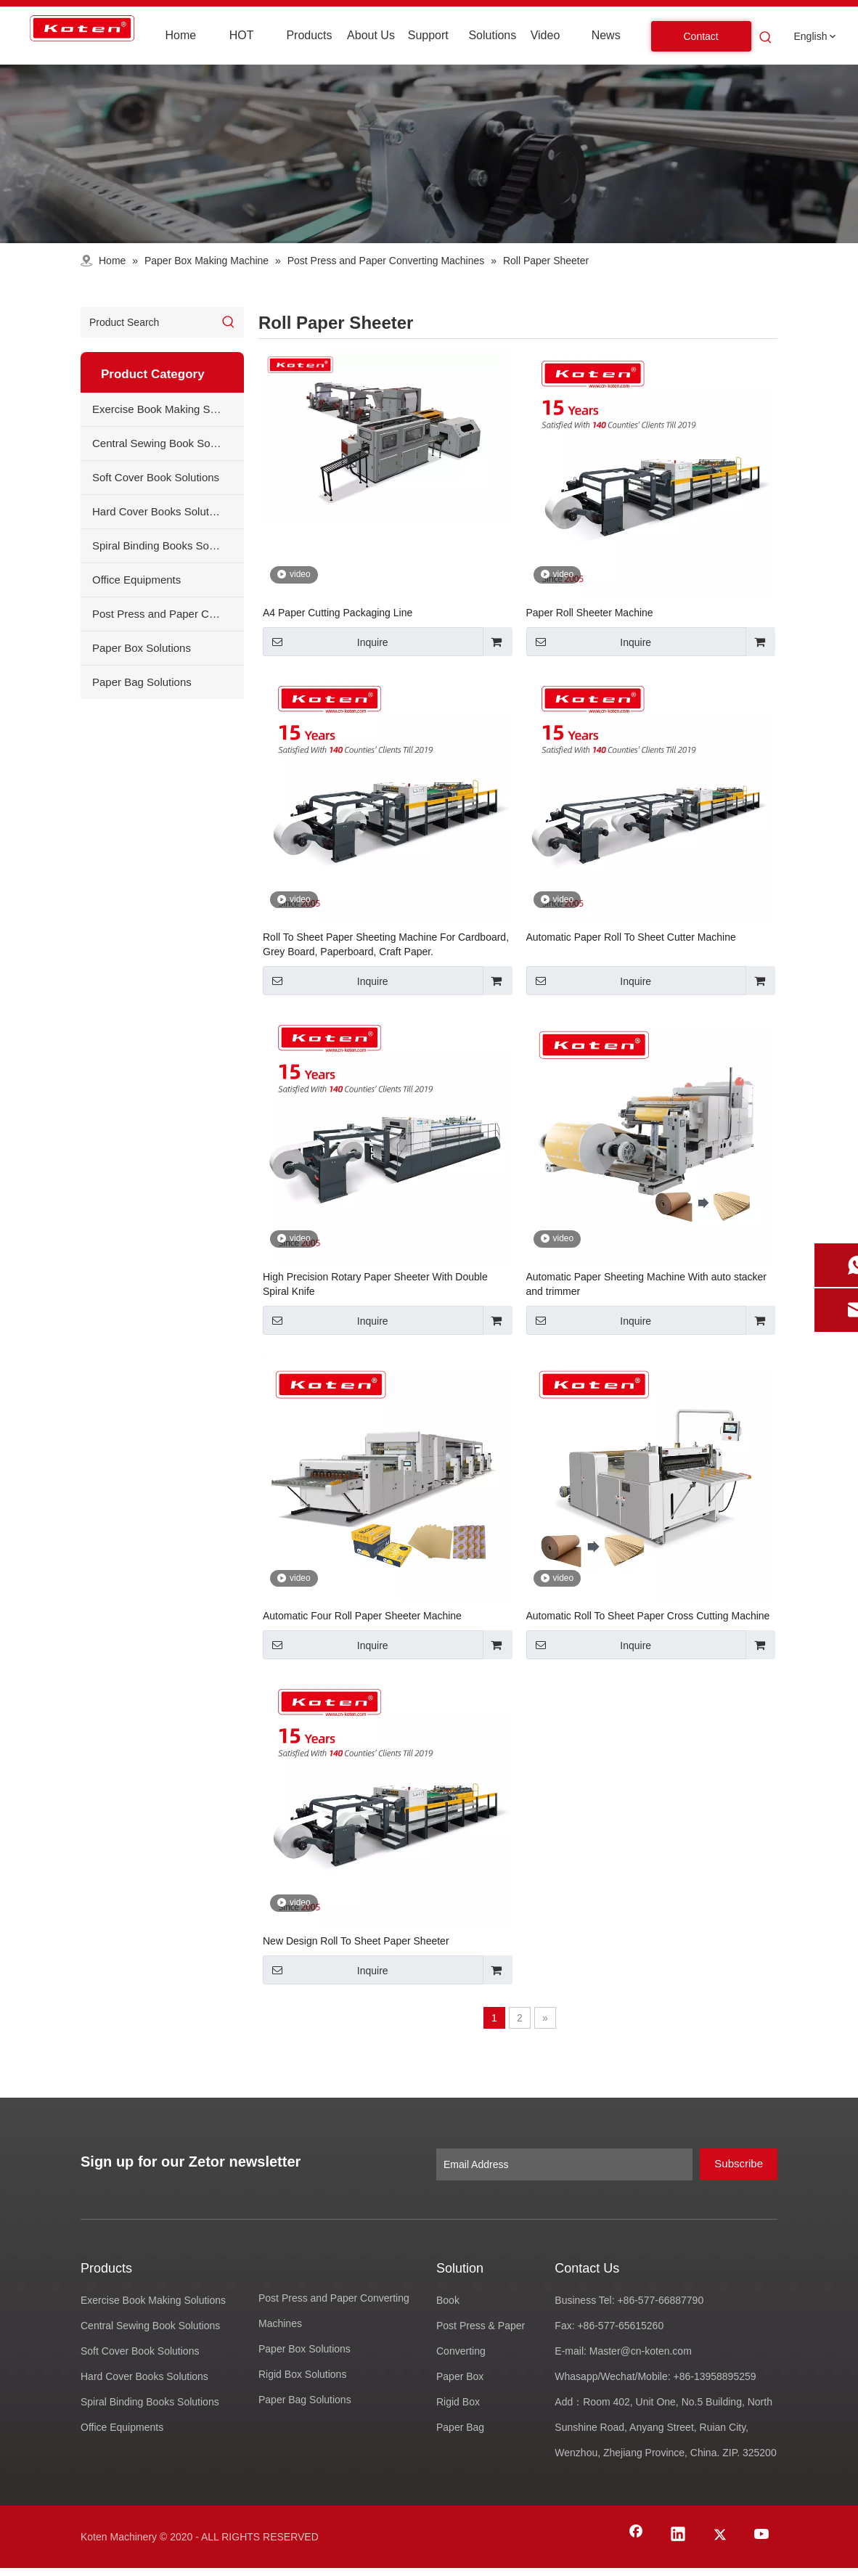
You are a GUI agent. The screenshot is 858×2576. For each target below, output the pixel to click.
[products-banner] (429, 154)
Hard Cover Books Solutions (160, 511)
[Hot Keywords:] (766, 38)
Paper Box (459, 2376)
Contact (701, 36)
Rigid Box (458, 2402)
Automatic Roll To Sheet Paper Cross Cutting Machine (648, 1616)
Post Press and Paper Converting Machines (168, 614)
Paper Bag (460, 2427)
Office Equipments (136, 579)
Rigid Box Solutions (302, 2374)
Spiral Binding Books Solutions (166, 545)
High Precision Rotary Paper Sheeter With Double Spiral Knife (375, 1284)
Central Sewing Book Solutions (167, 443)
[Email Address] (564, 2164)
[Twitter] (720, 2535)
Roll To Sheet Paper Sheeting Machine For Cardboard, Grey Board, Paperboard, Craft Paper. (386, 944)
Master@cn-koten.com (642, 2351)
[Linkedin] (678, 2535)
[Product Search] (147, 322)
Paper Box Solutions (141, 648)
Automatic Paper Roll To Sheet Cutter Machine (631, 937)
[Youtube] (762, 2535)
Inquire (325, 641)
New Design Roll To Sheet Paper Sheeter (356, 1941)
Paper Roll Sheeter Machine (589, 612)
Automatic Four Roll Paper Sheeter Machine (362, 1616)
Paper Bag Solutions (142, 682)
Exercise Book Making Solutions (168, 409)
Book (447, 2300)
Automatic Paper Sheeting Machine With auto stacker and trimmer (646, 1284)
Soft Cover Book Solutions (155, 477)
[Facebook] (635, 2535)
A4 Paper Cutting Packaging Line (337, 612)
